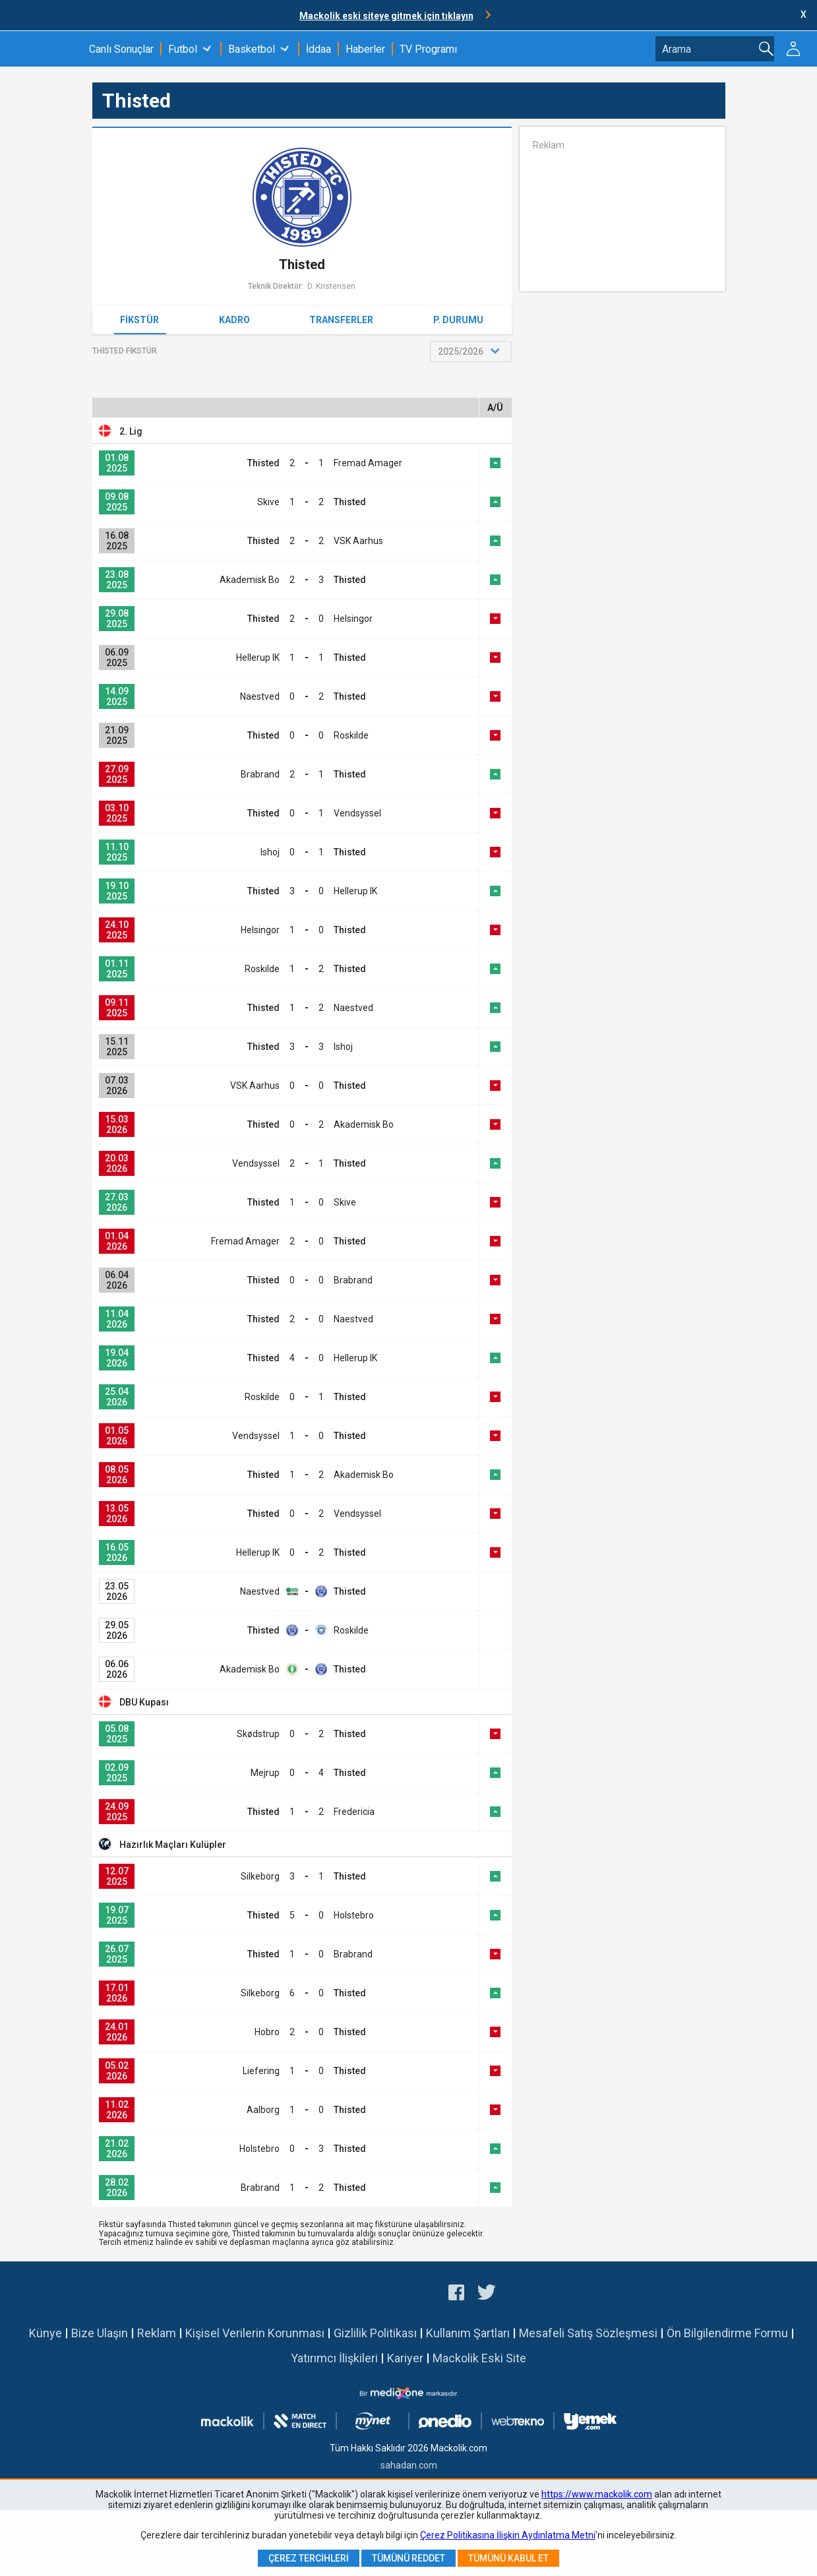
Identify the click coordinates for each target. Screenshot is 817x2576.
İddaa (318, 49)
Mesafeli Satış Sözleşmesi (588, 2333)
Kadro (234, 320)
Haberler (365, 49)
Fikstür (139, 320)
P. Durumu (458, 320)
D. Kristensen (331, 286)
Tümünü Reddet (408, 2558)
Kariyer (405, 2358)
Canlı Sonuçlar (121, 49)
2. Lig (130, 431)
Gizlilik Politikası (375, 2333)
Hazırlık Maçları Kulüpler (172, 1844)
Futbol (182, 49)
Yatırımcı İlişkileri (334, 2358)
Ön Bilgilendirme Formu (727, 2333)
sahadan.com (408, 2465)
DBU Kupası (144, 1702)
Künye (45, 2333)
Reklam (156, 2333)
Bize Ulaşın (99, 2333)
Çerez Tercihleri (308, 2558)
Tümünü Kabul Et (508, 2558)
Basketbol (251, 49)
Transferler (341, 320)
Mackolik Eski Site (479, 2358)
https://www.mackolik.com (596, 2494)
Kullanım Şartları (468, 2333)
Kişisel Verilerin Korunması (254, 2333)
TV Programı (428, 49)
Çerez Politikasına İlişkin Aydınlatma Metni (507, 2535)
